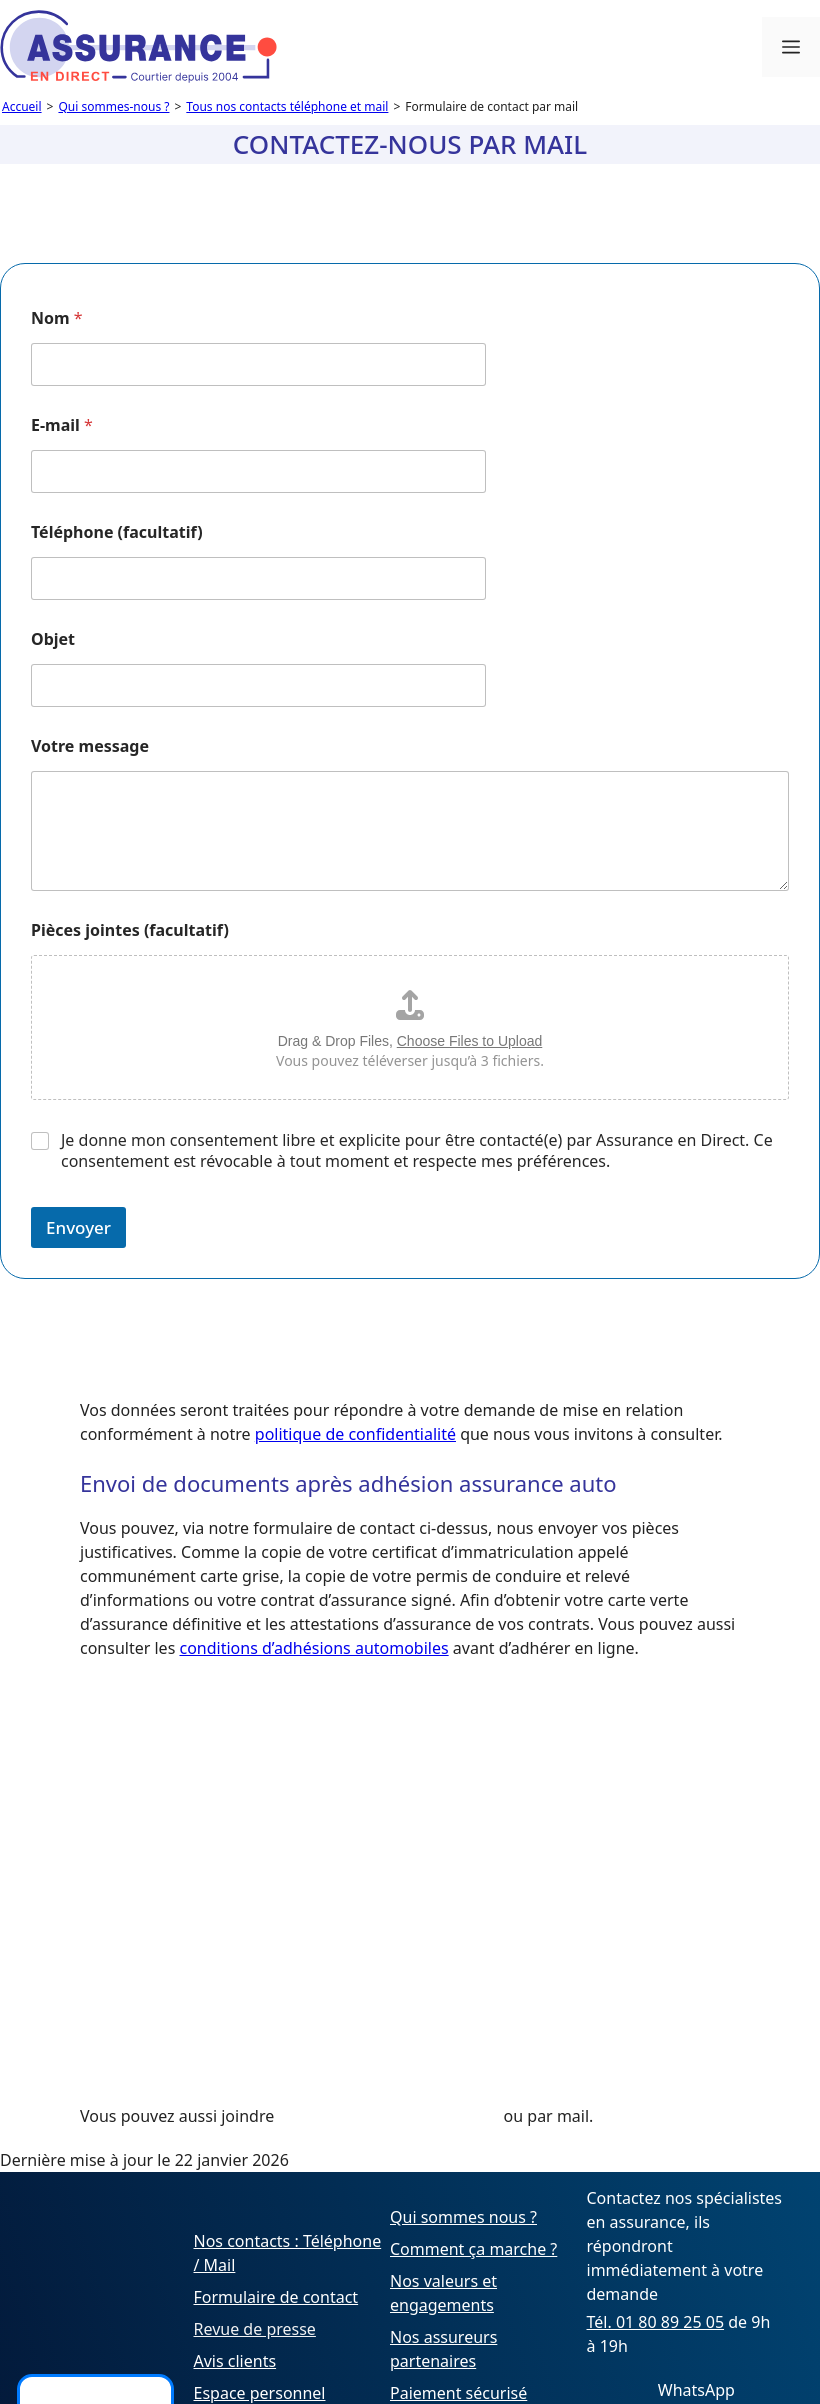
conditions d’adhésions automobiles (313, 1648)
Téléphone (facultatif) (117, 532)
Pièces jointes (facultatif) (130, 930)
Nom (57, 318)
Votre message (90, 746)
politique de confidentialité (355, 1434)
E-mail (62, 425)
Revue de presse (255, 2329)
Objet (53, 639)
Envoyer (78, 1227)
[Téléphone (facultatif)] (258, 578)
